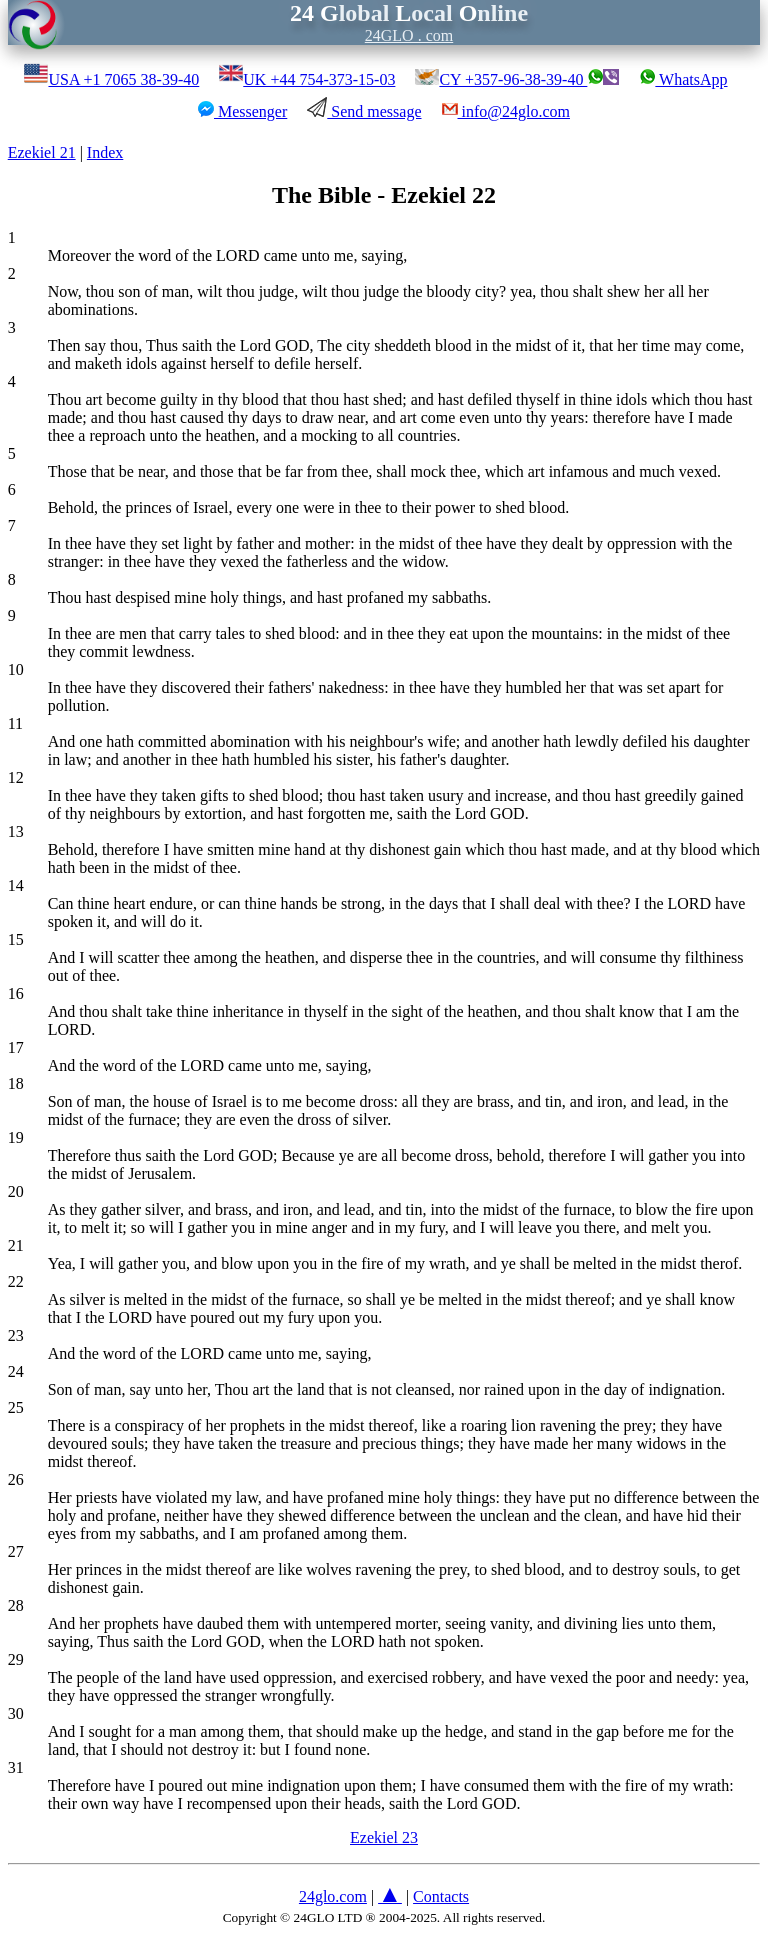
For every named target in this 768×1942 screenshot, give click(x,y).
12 (16, 777)
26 (16, 1479)
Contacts (441, 1896)
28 (16, 1605)
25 (16, 1407)
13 (16, 831)
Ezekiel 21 (42, 152)
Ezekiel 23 (384, 1837)
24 (16, 1371)
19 (16, 1137)
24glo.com (333, 1896)
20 (16, 1191)
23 (16, 1335)
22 (16, 1281)
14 (16, 885)
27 (16, 1551)
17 (16, 1047)
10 (16, 669)
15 (16, 939)
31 (16, 1767)
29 (16, 1659)
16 (16, 993)
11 (15, 723)
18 (16, 1083)
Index (105, 152)
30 (16, 1713)
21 (16, 1245)
